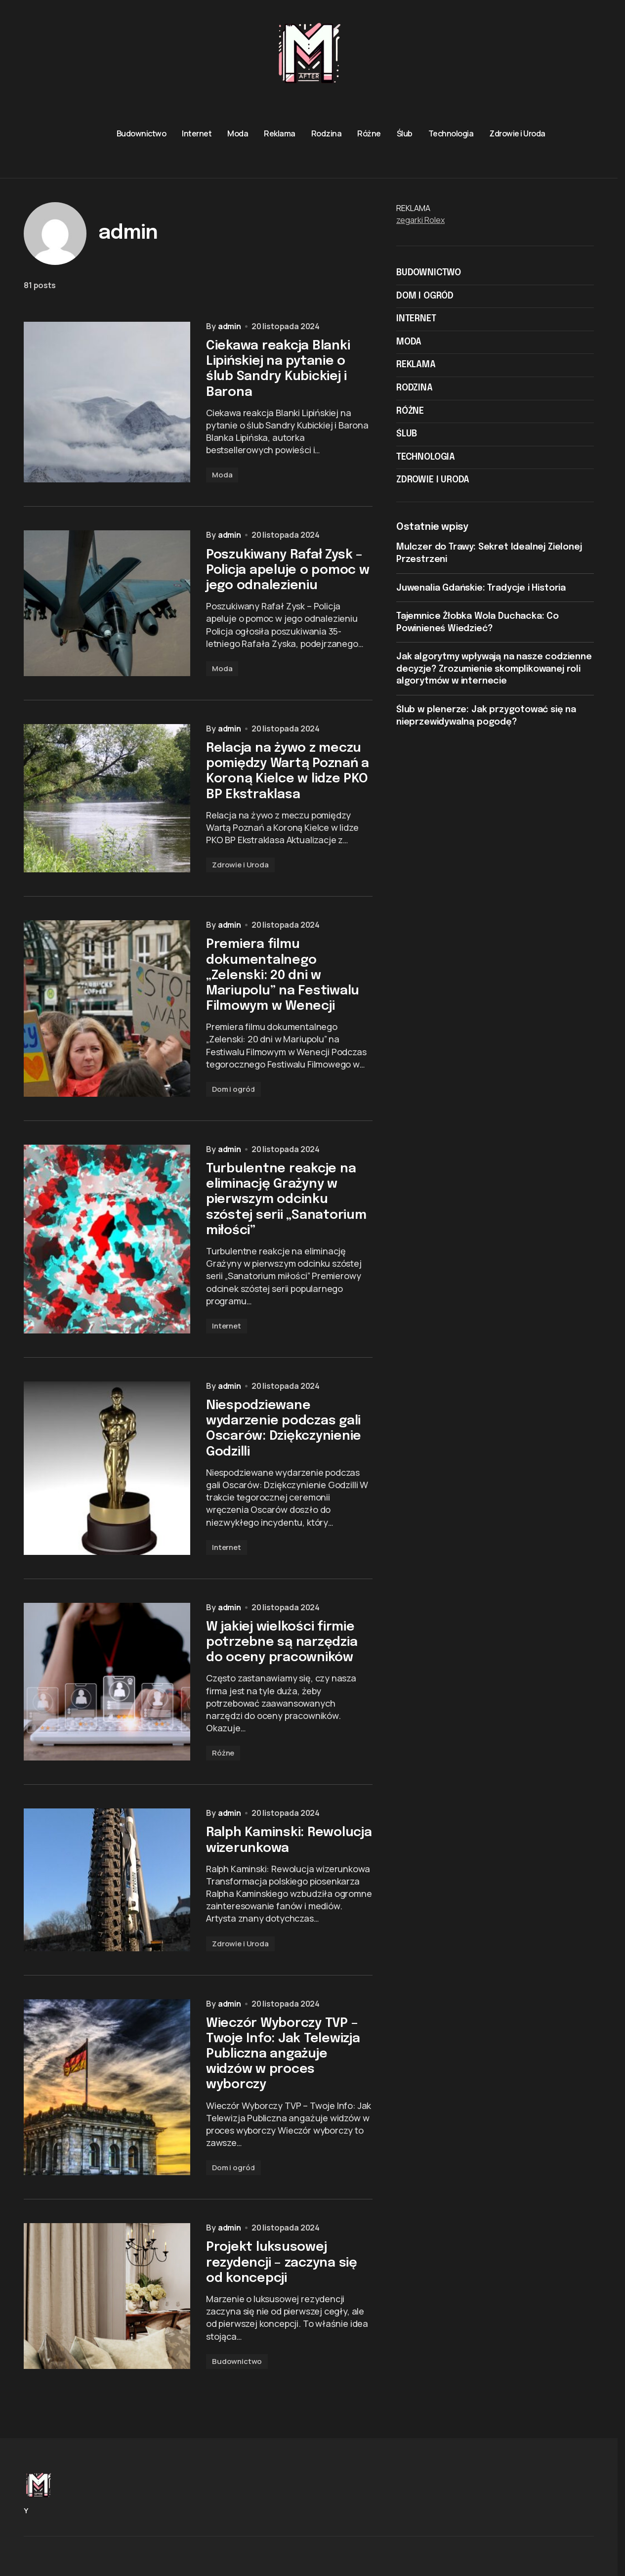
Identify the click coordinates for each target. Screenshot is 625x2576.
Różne (223, 1788)
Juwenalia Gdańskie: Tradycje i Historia (481, 588)
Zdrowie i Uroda (240, 886)
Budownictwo (237, 2407)
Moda (222, 489)
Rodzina (414, 388)
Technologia (425, 457)
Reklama (416, 364)
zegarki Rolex (420, 220)
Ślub (406, 433)
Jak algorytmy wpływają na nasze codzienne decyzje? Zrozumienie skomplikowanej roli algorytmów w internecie (494, 669)
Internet (226, 1354)
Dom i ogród (233, 1114)
